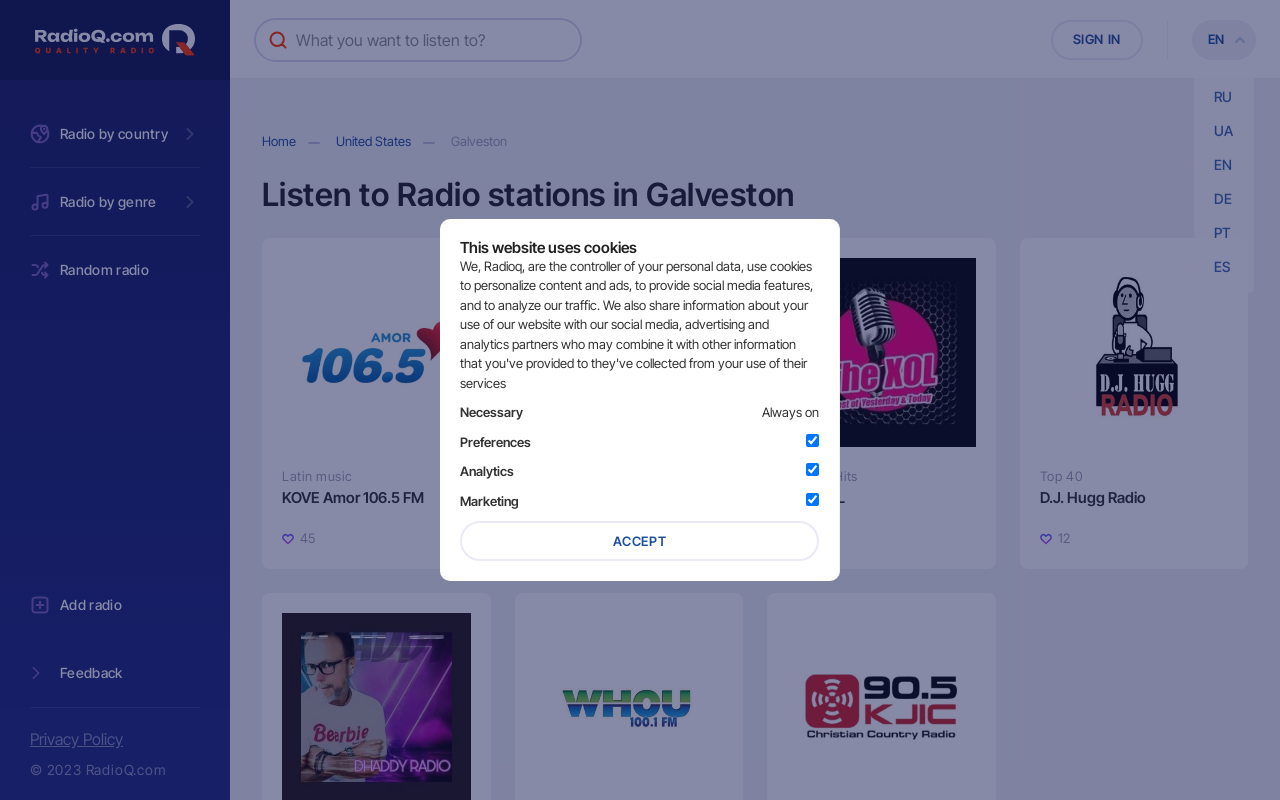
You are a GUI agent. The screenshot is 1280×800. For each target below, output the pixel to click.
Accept (640, 541)
